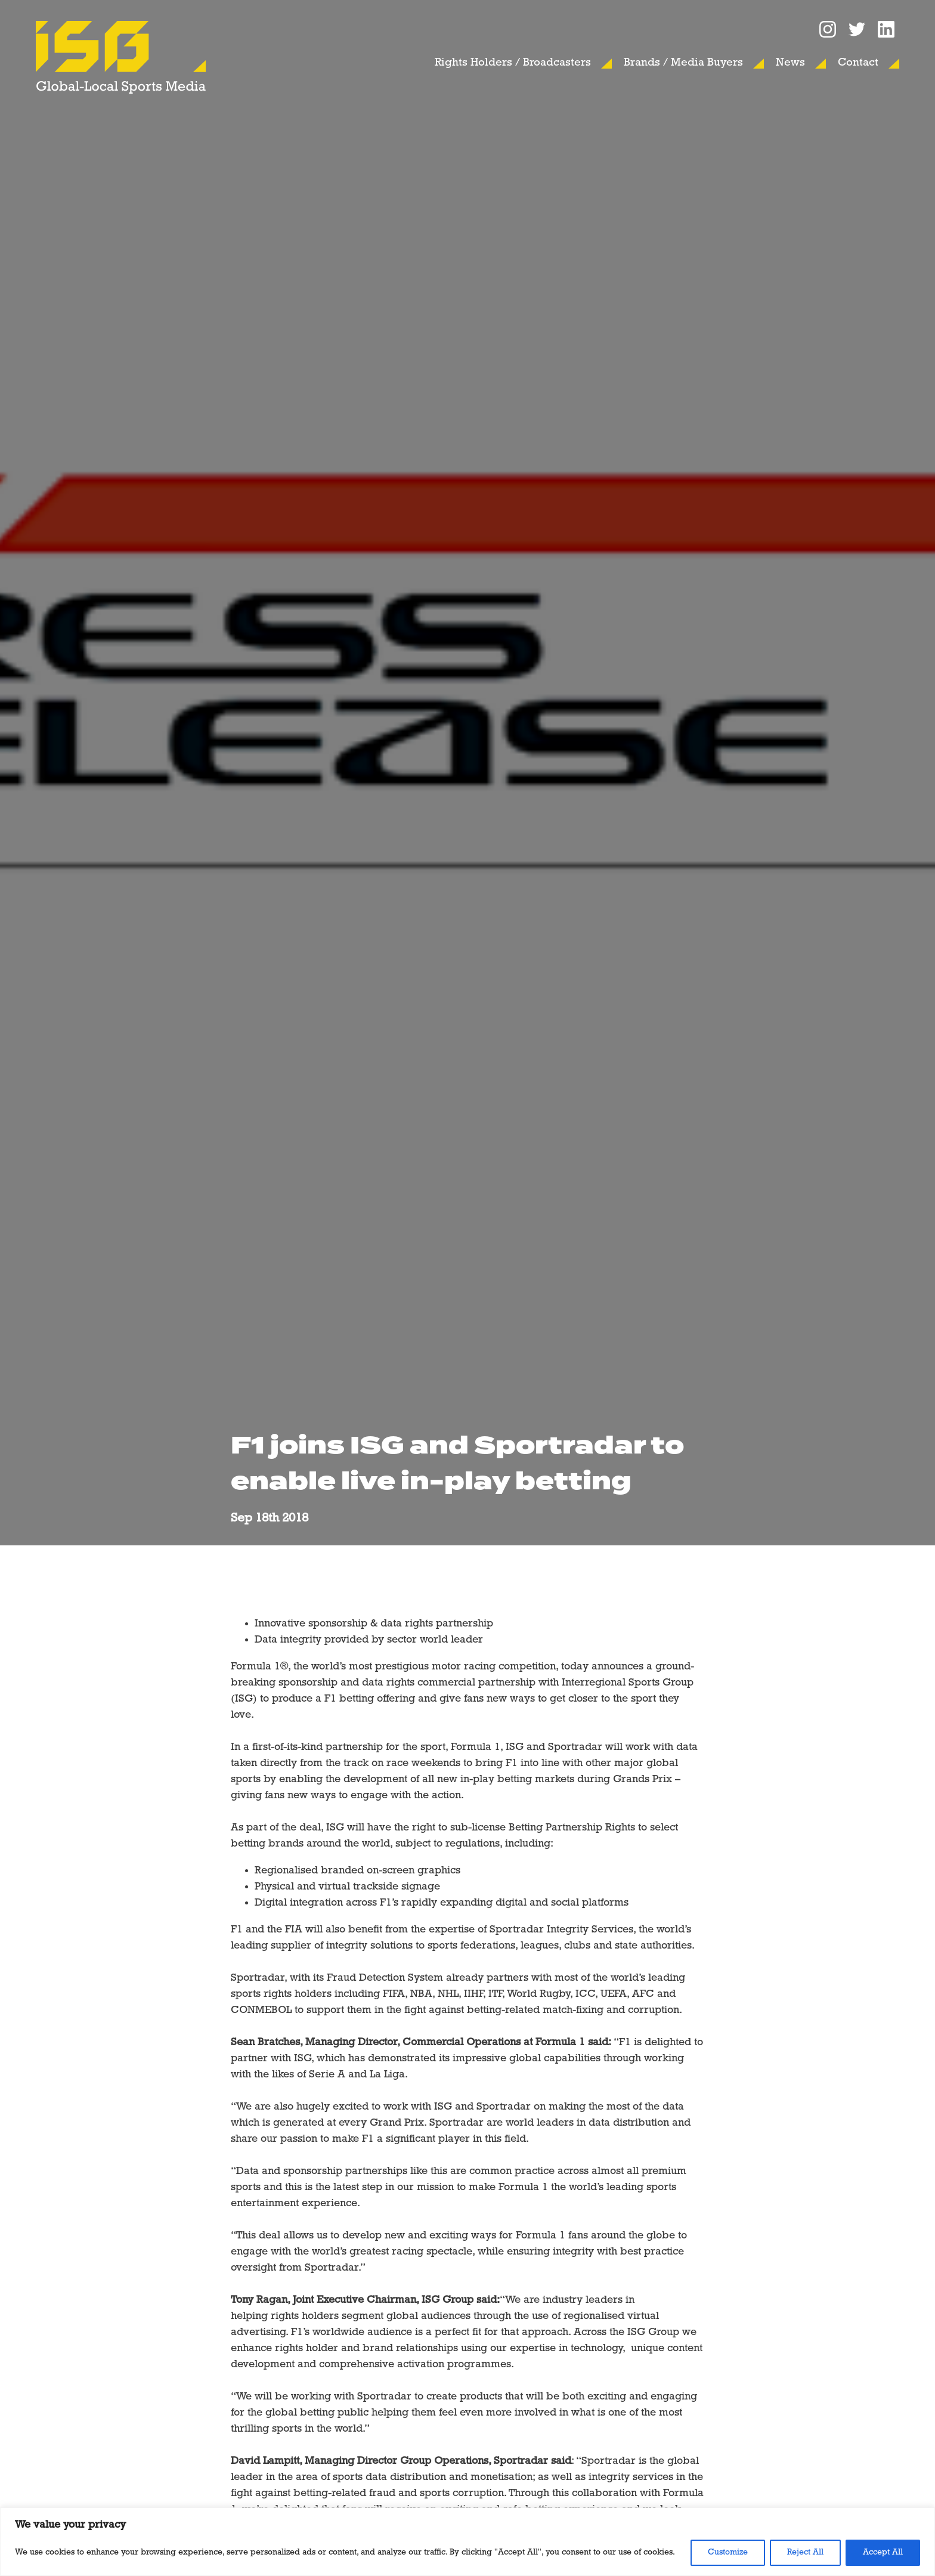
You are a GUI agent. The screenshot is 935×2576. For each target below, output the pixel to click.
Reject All (805, 2552)
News (790, 63)
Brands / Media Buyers (683, 63)
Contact (858, 63)
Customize (728, 2552)
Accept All (883, 2552)
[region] (467, 2541)
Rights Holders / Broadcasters (513, 63)
